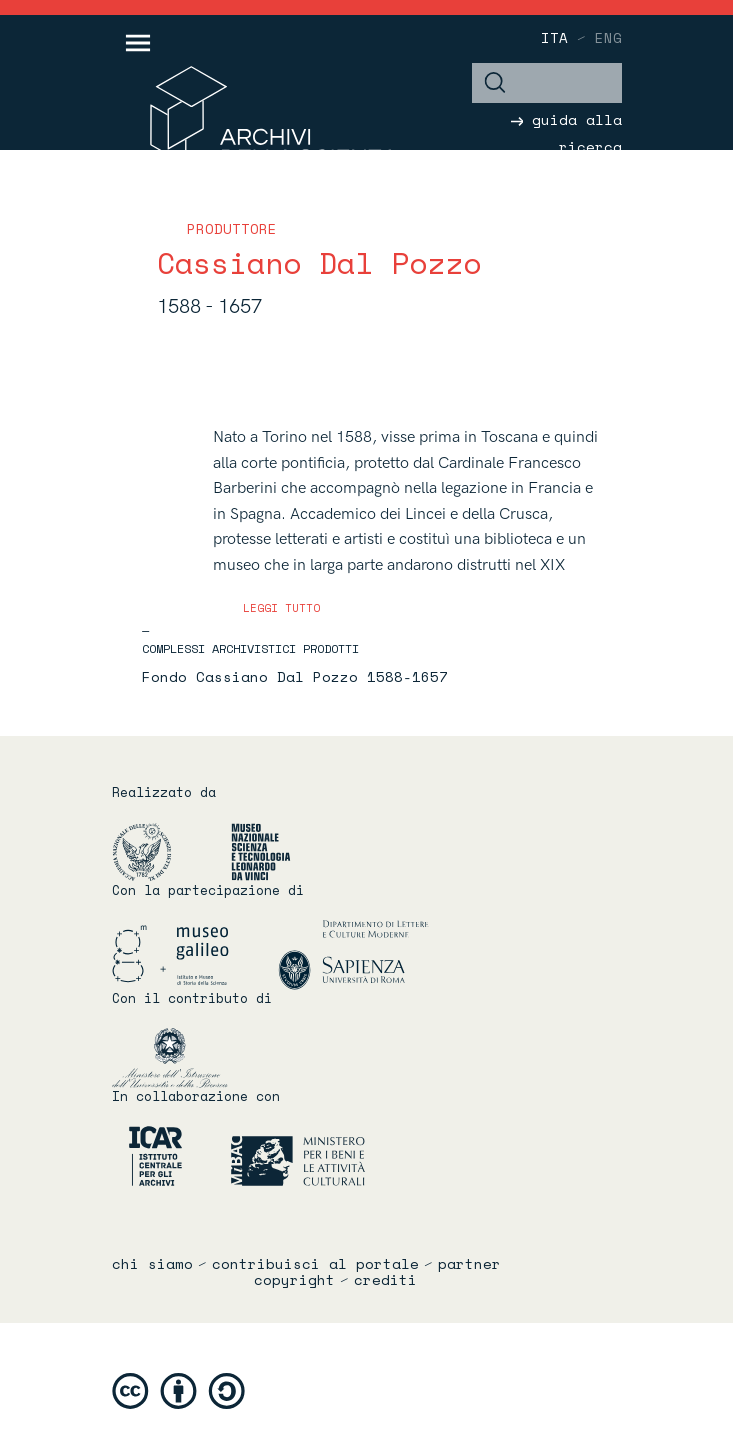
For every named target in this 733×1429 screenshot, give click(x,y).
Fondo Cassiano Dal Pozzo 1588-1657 (295, 676)
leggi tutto (281, 608)
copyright (294, 1280)
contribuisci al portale (315, 1264)
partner (469, 1264)
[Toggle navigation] (138, 43)
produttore (232, 228)
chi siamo (152, 1264)
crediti (385, 1280)
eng (608, 37)
